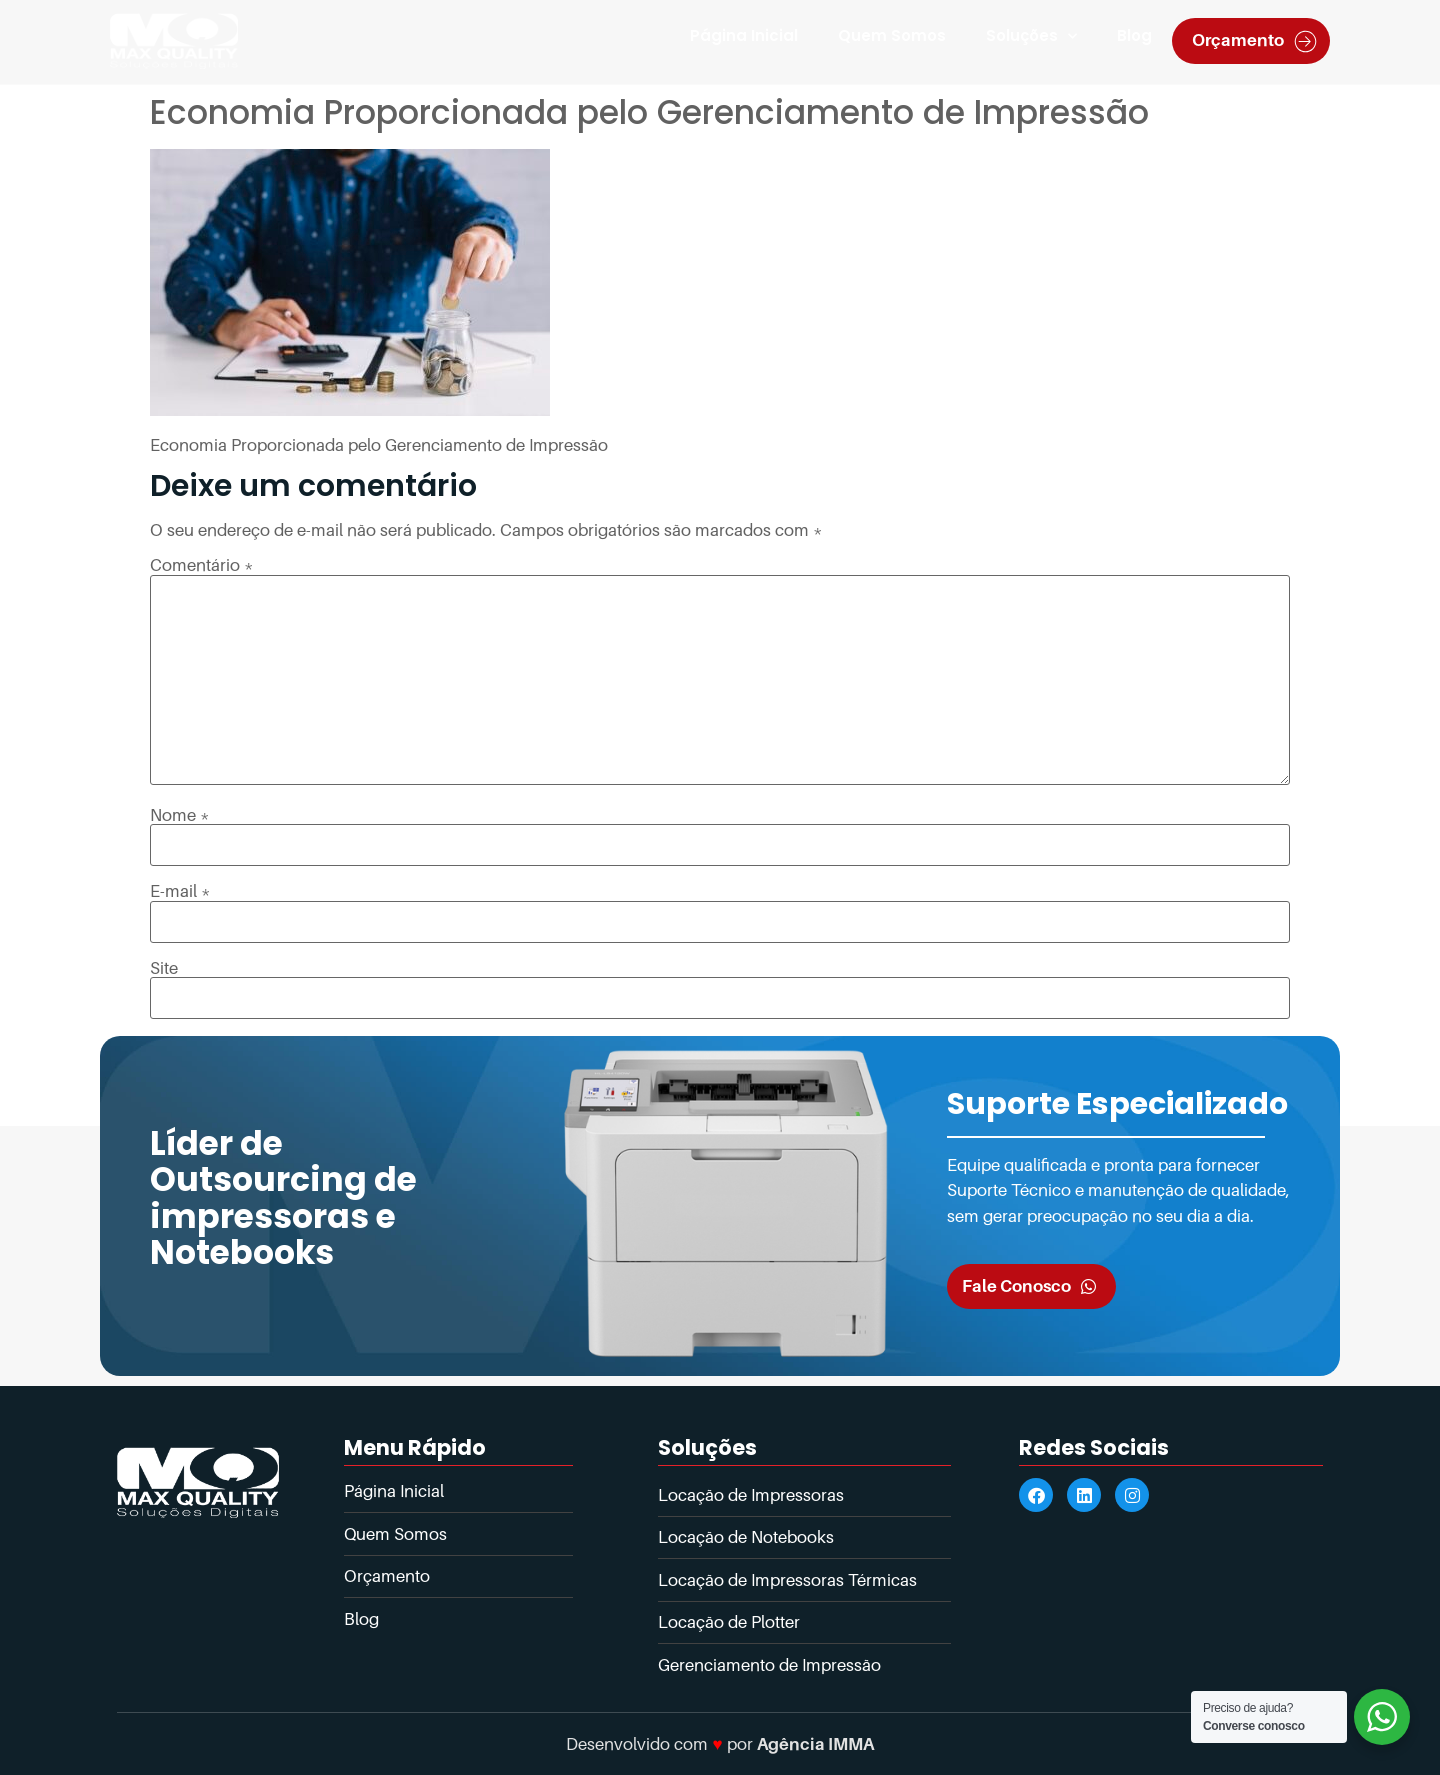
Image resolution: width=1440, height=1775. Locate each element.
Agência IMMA (815, 1744)
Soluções (1031, 36)
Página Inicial (744, 35)
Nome (180, 815)
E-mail (180, 891)
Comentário (202, 565)
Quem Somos (892, 35)
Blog (1134, 35)
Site (164, 968)
